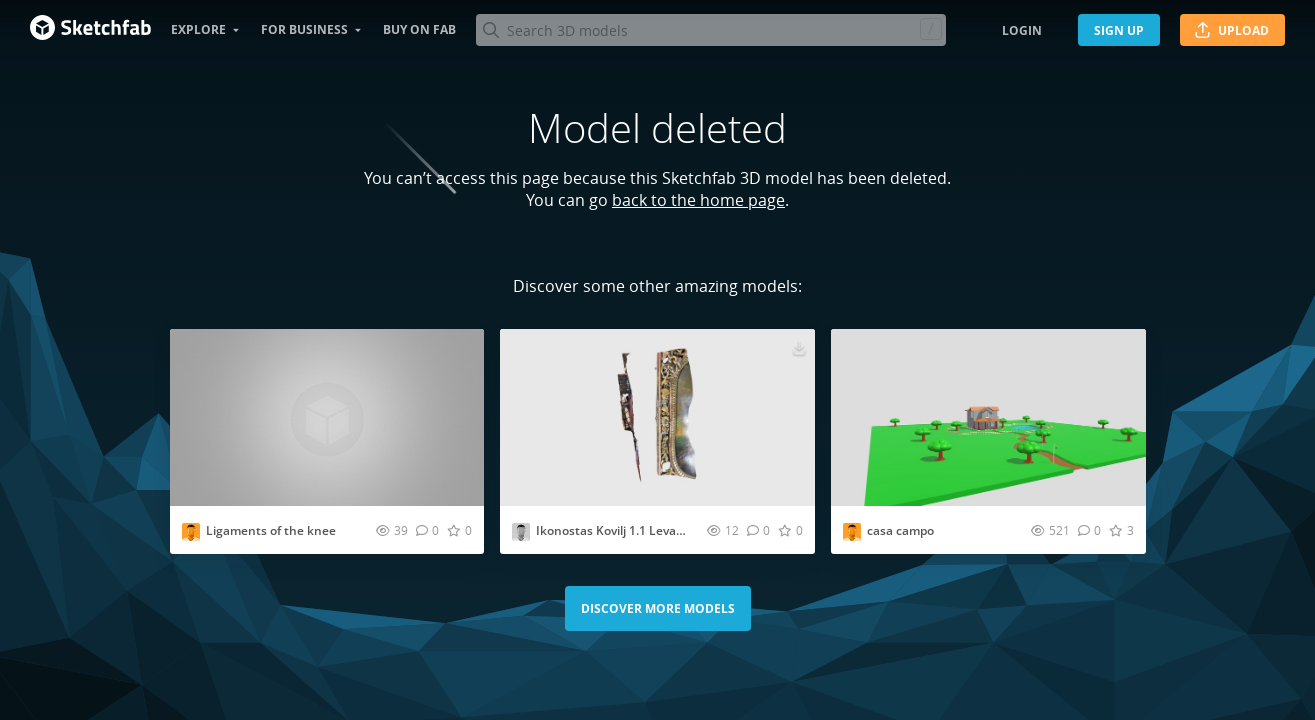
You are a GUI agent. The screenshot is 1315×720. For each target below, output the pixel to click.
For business (304, 29)
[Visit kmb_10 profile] (191, 532)
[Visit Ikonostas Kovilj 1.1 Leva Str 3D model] (657, 417)
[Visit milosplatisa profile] (521, 532)
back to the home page (698, 200)
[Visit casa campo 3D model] (988, 417)
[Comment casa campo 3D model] (1089, 530)
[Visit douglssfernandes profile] (852, 532)
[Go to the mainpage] (90, 30)
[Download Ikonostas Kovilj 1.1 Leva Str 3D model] (799, 347)
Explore (198, 29)
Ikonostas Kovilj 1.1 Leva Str (616, 530)
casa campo (900, 530)
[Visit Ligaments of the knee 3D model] (327, 417)
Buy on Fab (419, 29)
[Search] (710, 30)
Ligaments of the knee (271, 530)
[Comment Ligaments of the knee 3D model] (427, 530)
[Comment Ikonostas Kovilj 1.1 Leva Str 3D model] (758, 530)
